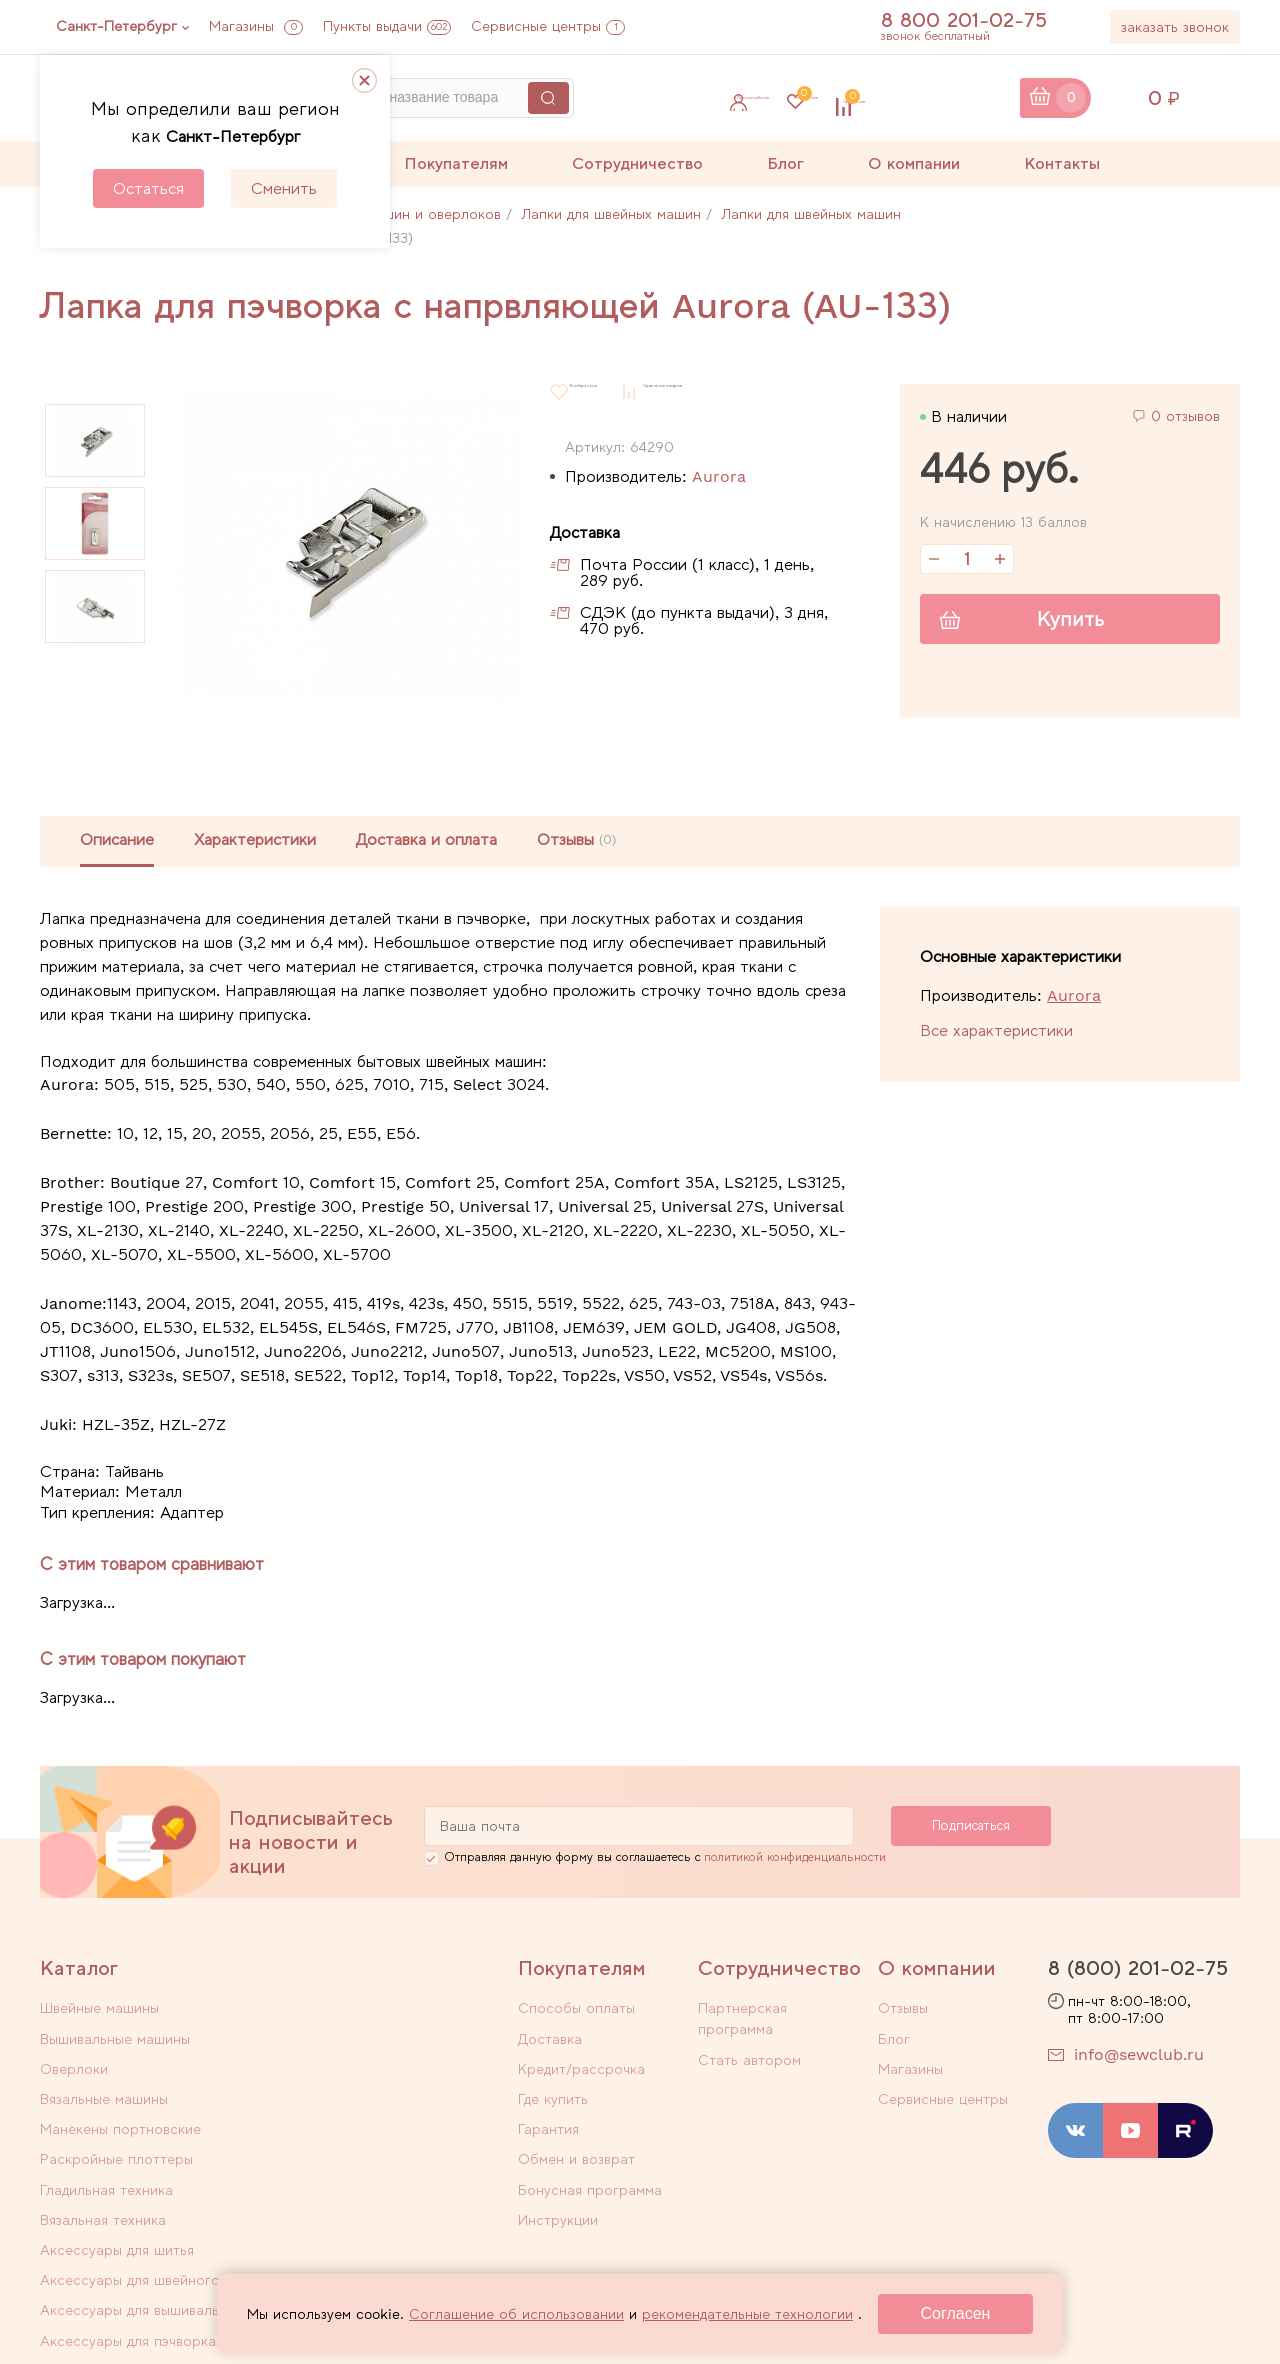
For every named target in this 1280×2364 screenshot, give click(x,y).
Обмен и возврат (576, 2144)
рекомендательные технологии (747, 2314)
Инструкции (558, 2196)
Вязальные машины (338, 2040)
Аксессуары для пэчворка (362, 2165)
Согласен (956, 2313)
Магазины (256, 26)
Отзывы (903, 2014)
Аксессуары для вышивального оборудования (145, 2175)
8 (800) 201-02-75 (1138, 1974)
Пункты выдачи (387, 26)
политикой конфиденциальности (795, 1863)
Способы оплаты (576, 2014)
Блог (785, 163)
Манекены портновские (120, 2066)
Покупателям (456, 163)
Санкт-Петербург (116, 26)
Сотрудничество (637, 163)
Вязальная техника (337, 2092)
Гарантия (548, 2118)
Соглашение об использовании (516, 2314)
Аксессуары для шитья (117, 2118)
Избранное (821, 98)
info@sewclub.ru (1139, 2060)
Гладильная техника (106, 2092)
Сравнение (956, 98)
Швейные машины (99, 2014)
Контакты (1062, 163)
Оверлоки (74, 2040)
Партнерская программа (782, 2014)
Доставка (550, 2040)
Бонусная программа (590, 2170)
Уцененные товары (103, 2212)
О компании (914, 163)
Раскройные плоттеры (350, 2066)
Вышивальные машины (349, 2014)
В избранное (613, 391)
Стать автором (749, 2040)
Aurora (719, 476)
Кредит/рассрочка (581, 2066)
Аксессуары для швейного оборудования (364, 2128)
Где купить (553, 2092)
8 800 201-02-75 (974, 20)
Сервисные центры (548, 26)
